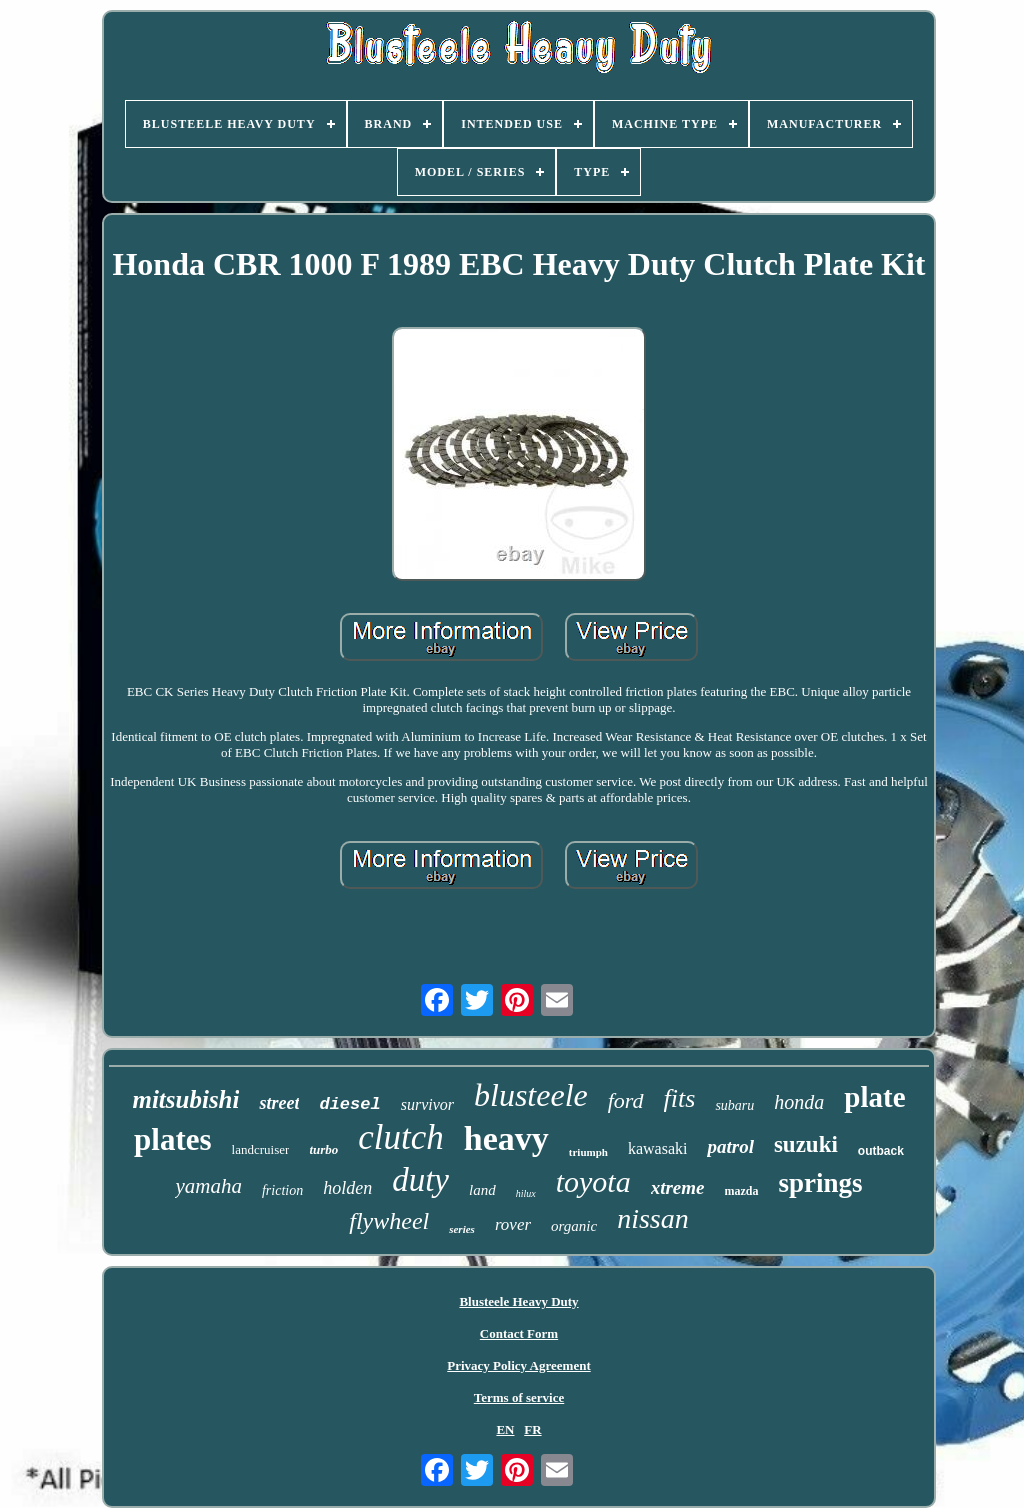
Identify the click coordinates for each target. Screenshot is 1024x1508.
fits (680, 1098)
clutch (401, 1137)
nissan (653, 1218)
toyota (593, 1181)
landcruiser (261, 1149)
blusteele (531, 1095)
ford (626, 1100)
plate (874, 1097)
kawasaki (658, 1148)
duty (420, 1180)
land (482, 1190)
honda (799, 1102)
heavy (506, 1138)
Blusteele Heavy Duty (518, 1301)
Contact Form (519, 1333)
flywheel (389, 1221)
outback (881, 1151)
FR (532, 1429)
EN (505, 1429)
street (279, 1103)
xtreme (678, 1187)
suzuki (806, 1144)
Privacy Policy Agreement (518, 1365)
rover (513, 1224)
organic (574, 1226)
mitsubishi (185, 1099)
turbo (323, 1149)
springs (821, 1183)
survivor (427, 1104)
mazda (742, 1191)
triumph (588, 1152)
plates (173, 1139)
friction (282, 1190)
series (462, 1229)
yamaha (208, 1186)
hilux (526, 1193)
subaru (734, 1105)
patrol (730, 1146)
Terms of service (519, 1397)
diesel (349, 1104)
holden (347, 1188)
